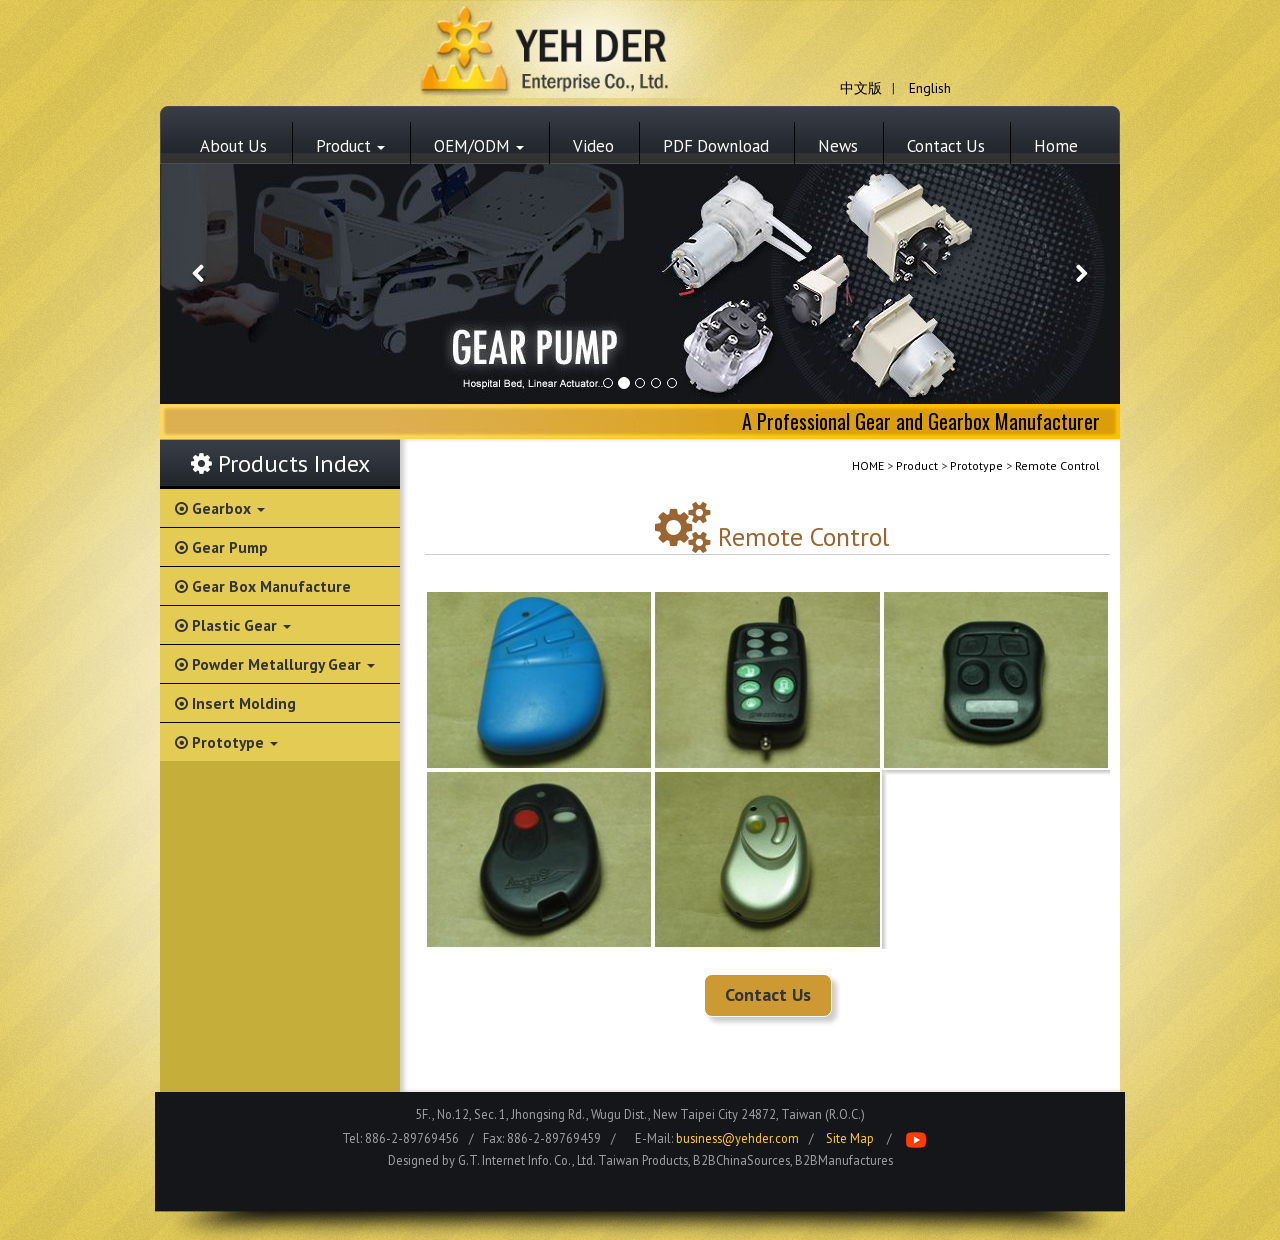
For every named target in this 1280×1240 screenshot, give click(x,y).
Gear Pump (221, 547)
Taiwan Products (643, 1160)
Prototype (226, 742)
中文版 (861, 88)
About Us (233, 146)
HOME (868, 465)
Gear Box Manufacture (263, 586)
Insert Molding (235, 703)
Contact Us (946, 146)
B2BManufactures (844, 1160)
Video (593, 146)
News (838, 146)
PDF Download (716, 146)
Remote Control (1057, 465)
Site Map (850, 1138)
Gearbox (220, 508)
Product (917, 465)
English (930, 88)
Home (1056, 146)
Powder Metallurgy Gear (275, 664)
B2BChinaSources (741, 1160)
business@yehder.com (737, 1138)
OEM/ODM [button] (479, 146)
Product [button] (350, 146)
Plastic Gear (233, 625)
